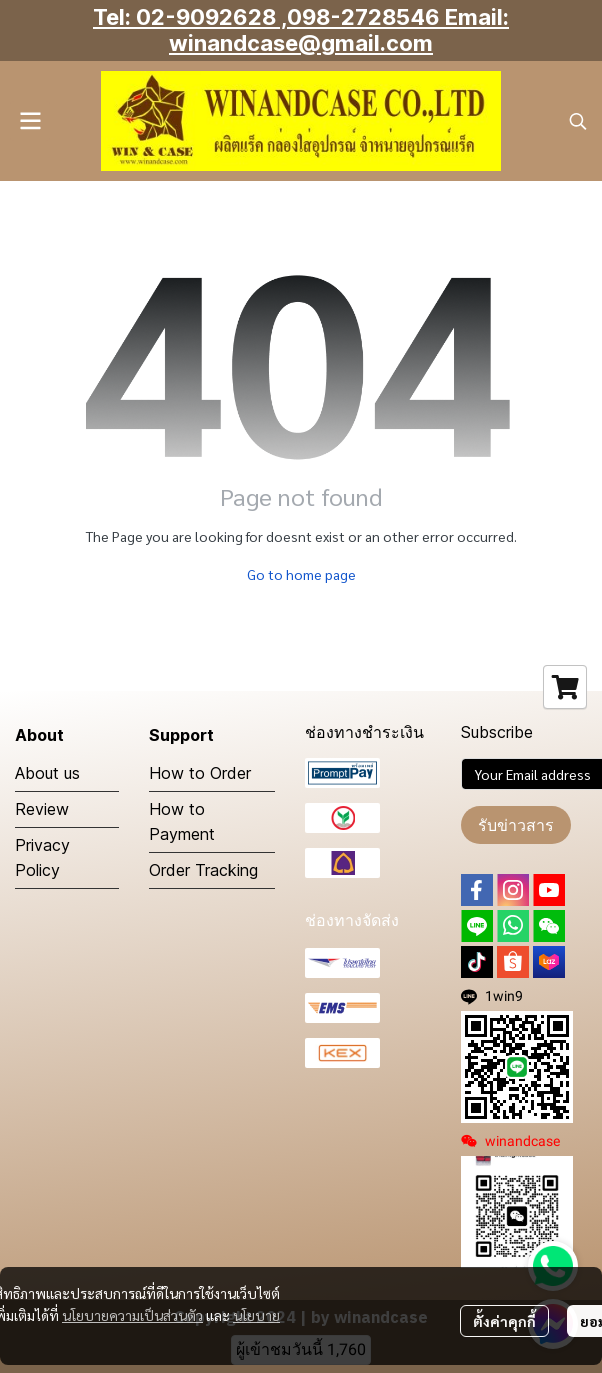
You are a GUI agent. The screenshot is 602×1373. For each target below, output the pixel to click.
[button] (578, 121)
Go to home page (301, 574)
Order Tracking (203, 870)
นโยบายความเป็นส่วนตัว (132, 1315)
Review (42, 809)
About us (47, 773)
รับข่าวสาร (516, 825)
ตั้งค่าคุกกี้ (504, 1321)
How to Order (200, 773)
